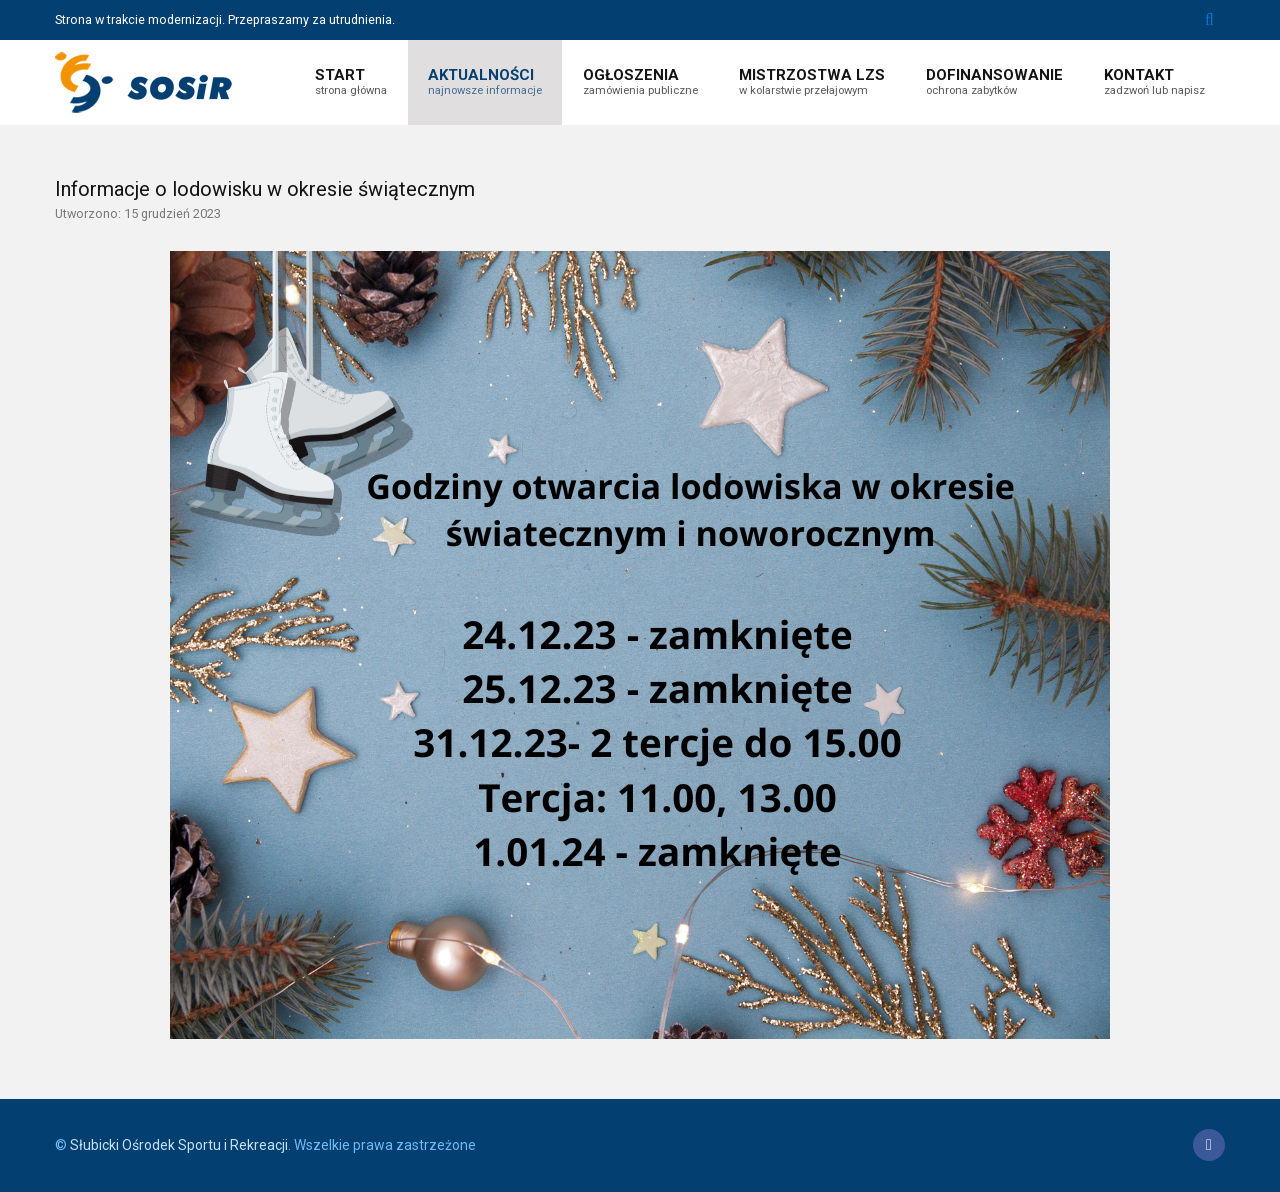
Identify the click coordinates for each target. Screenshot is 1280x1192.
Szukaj (1209, 20)
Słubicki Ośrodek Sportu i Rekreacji (179, 1145)
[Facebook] (1209, 1145)
